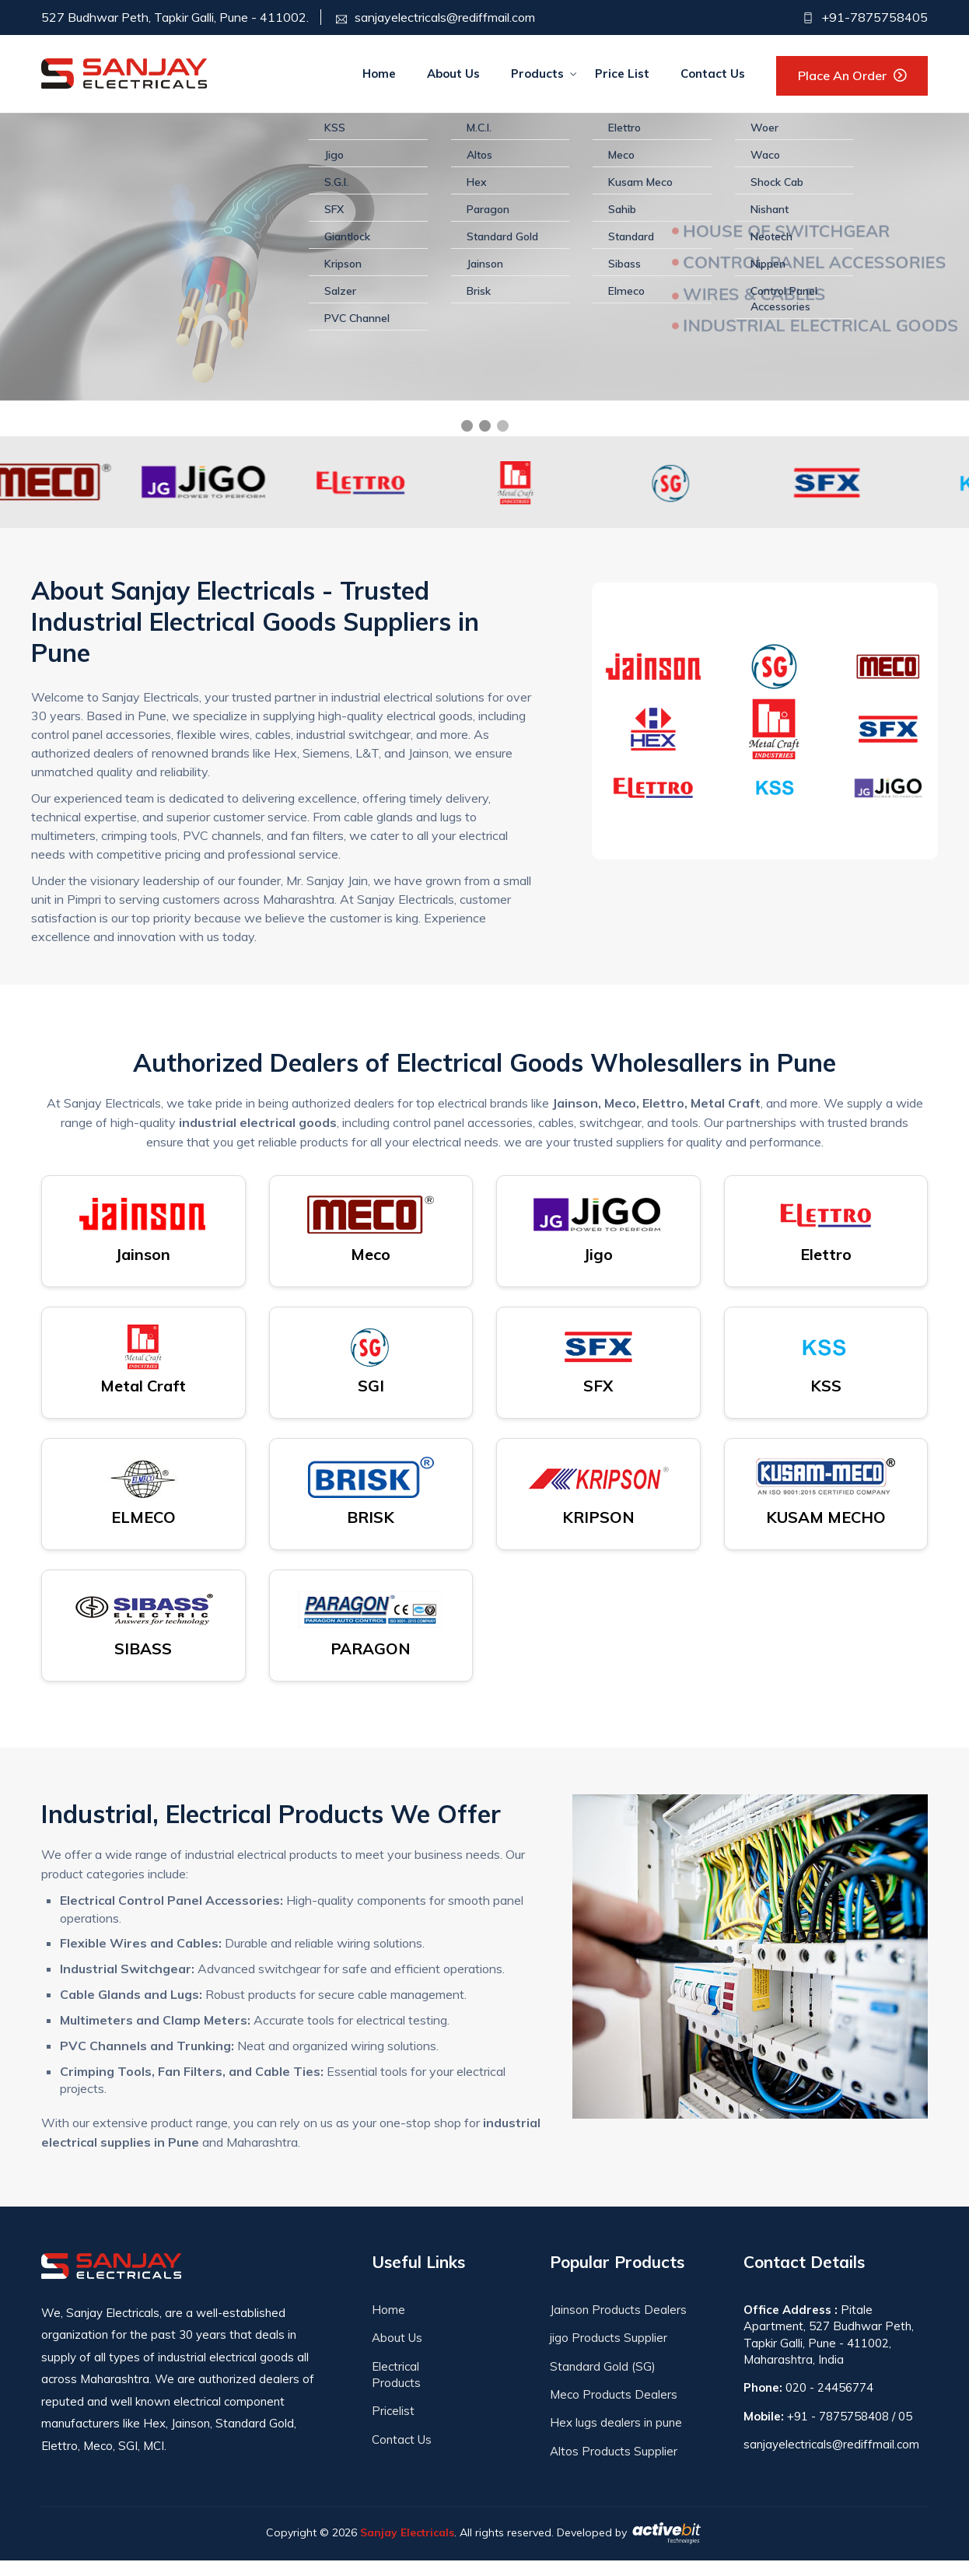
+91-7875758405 (873, 17)
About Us (453, 73)
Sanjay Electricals (407, 2547)
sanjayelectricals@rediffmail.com (445, 17)
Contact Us (712, 73)
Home (379, 73)
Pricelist (393, 2426)
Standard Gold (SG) (603, 2381)
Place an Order (842, 75)
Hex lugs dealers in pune (616, 2438)
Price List (622, 73)
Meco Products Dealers (613, 2409)
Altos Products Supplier (613, 2466)
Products (537, 73)
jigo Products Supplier (608, 2353)
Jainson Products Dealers (618, 2324)
